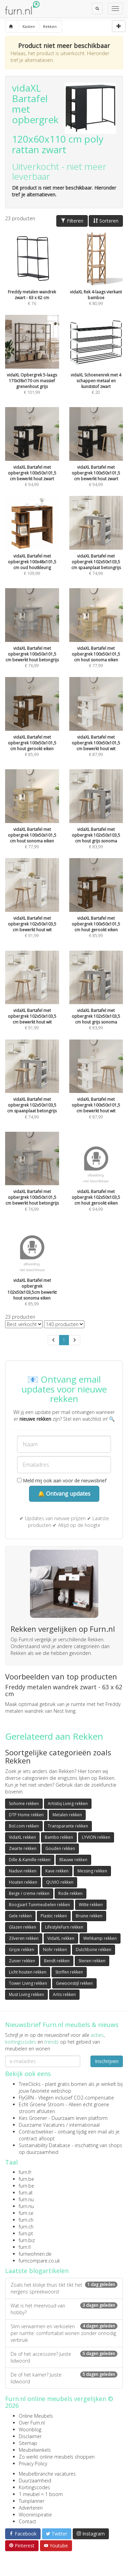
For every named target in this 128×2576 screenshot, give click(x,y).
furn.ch (26, 2220)
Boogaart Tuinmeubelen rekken (39, 1904)
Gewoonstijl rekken (74, 1983)
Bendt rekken (57, 1961)
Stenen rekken (92, 1961)
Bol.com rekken (24, 1826)
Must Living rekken (26, 1994)
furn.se (26, 2213)
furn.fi (25, 2247)
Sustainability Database (44, 2145)
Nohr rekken (55, 1949)
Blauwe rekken (73, 1860)
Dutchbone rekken (93, 1949)
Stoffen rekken (69, 1972)
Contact (27, 2521)
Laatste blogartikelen (37, 2271)
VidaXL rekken (22, 1837)
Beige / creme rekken (29, 1893)
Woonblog (30, 2429)
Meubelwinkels (35, 2450)
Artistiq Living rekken (68, 1803)
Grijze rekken (21, 1949)
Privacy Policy (33, 2463)
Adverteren (31, 2508)
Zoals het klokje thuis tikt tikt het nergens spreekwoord (64, 2288)
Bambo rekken (59, 1837)
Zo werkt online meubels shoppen (57, 2456)
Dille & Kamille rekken (30, 1860)
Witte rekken (91, 1904)
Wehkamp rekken (100, 1938)
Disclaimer (30, 2436)
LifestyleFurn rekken (64, 1927)
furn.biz (27, 2240)
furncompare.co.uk (39, 2260)
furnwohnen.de (35, 2254)
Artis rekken (64, 1994)
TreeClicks (30, 2084)
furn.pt (26, 2233)
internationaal (84, 2125)
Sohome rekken (24, 1803)
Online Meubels (36, 2416)
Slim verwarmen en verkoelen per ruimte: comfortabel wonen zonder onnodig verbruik (64, 2333)
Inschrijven (106, 2061)
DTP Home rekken (26, 1815)
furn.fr (25, 2172)
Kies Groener (33, 2118)
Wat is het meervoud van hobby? (64, 2309)
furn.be (26, 2179)
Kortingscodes (34, 2487)
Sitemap (28, 2443)
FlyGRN (26, 2097)
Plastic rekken (54, 1916)
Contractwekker (36, 2131)
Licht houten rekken (27, 1972)
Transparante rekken (68, 1826)
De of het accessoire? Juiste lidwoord (64, 2357)
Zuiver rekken (22, 1961)
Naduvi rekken (23, 1871)
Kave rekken (57, 1871)
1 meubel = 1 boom (41, 2494)
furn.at (26, 2192)
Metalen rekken (67, 1815)
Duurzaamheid (35, 2480)
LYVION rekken (96, 1837)
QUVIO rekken (59, 1882)
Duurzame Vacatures (42, 2125)
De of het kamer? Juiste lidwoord (64, 2378)
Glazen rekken (22, 1927)
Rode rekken (70, 1893)
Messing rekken (92, 1871)
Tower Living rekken (28, 1983)
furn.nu (26, 2199)
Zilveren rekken (24, 1938)
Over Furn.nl (32, 2422)
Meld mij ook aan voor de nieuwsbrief (61, 1480)
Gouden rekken (60, 1848)
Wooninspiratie (35, 2514)
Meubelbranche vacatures (47, 2473)
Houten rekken (23, 1882)
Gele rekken (20, 1916)
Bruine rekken (89, 1916)
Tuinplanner (31, 2501)
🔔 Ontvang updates (64, 1493)
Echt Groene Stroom (41, 2104)
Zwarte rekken (23, 1848)
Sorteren (105, 221)
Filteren (72, 221)
